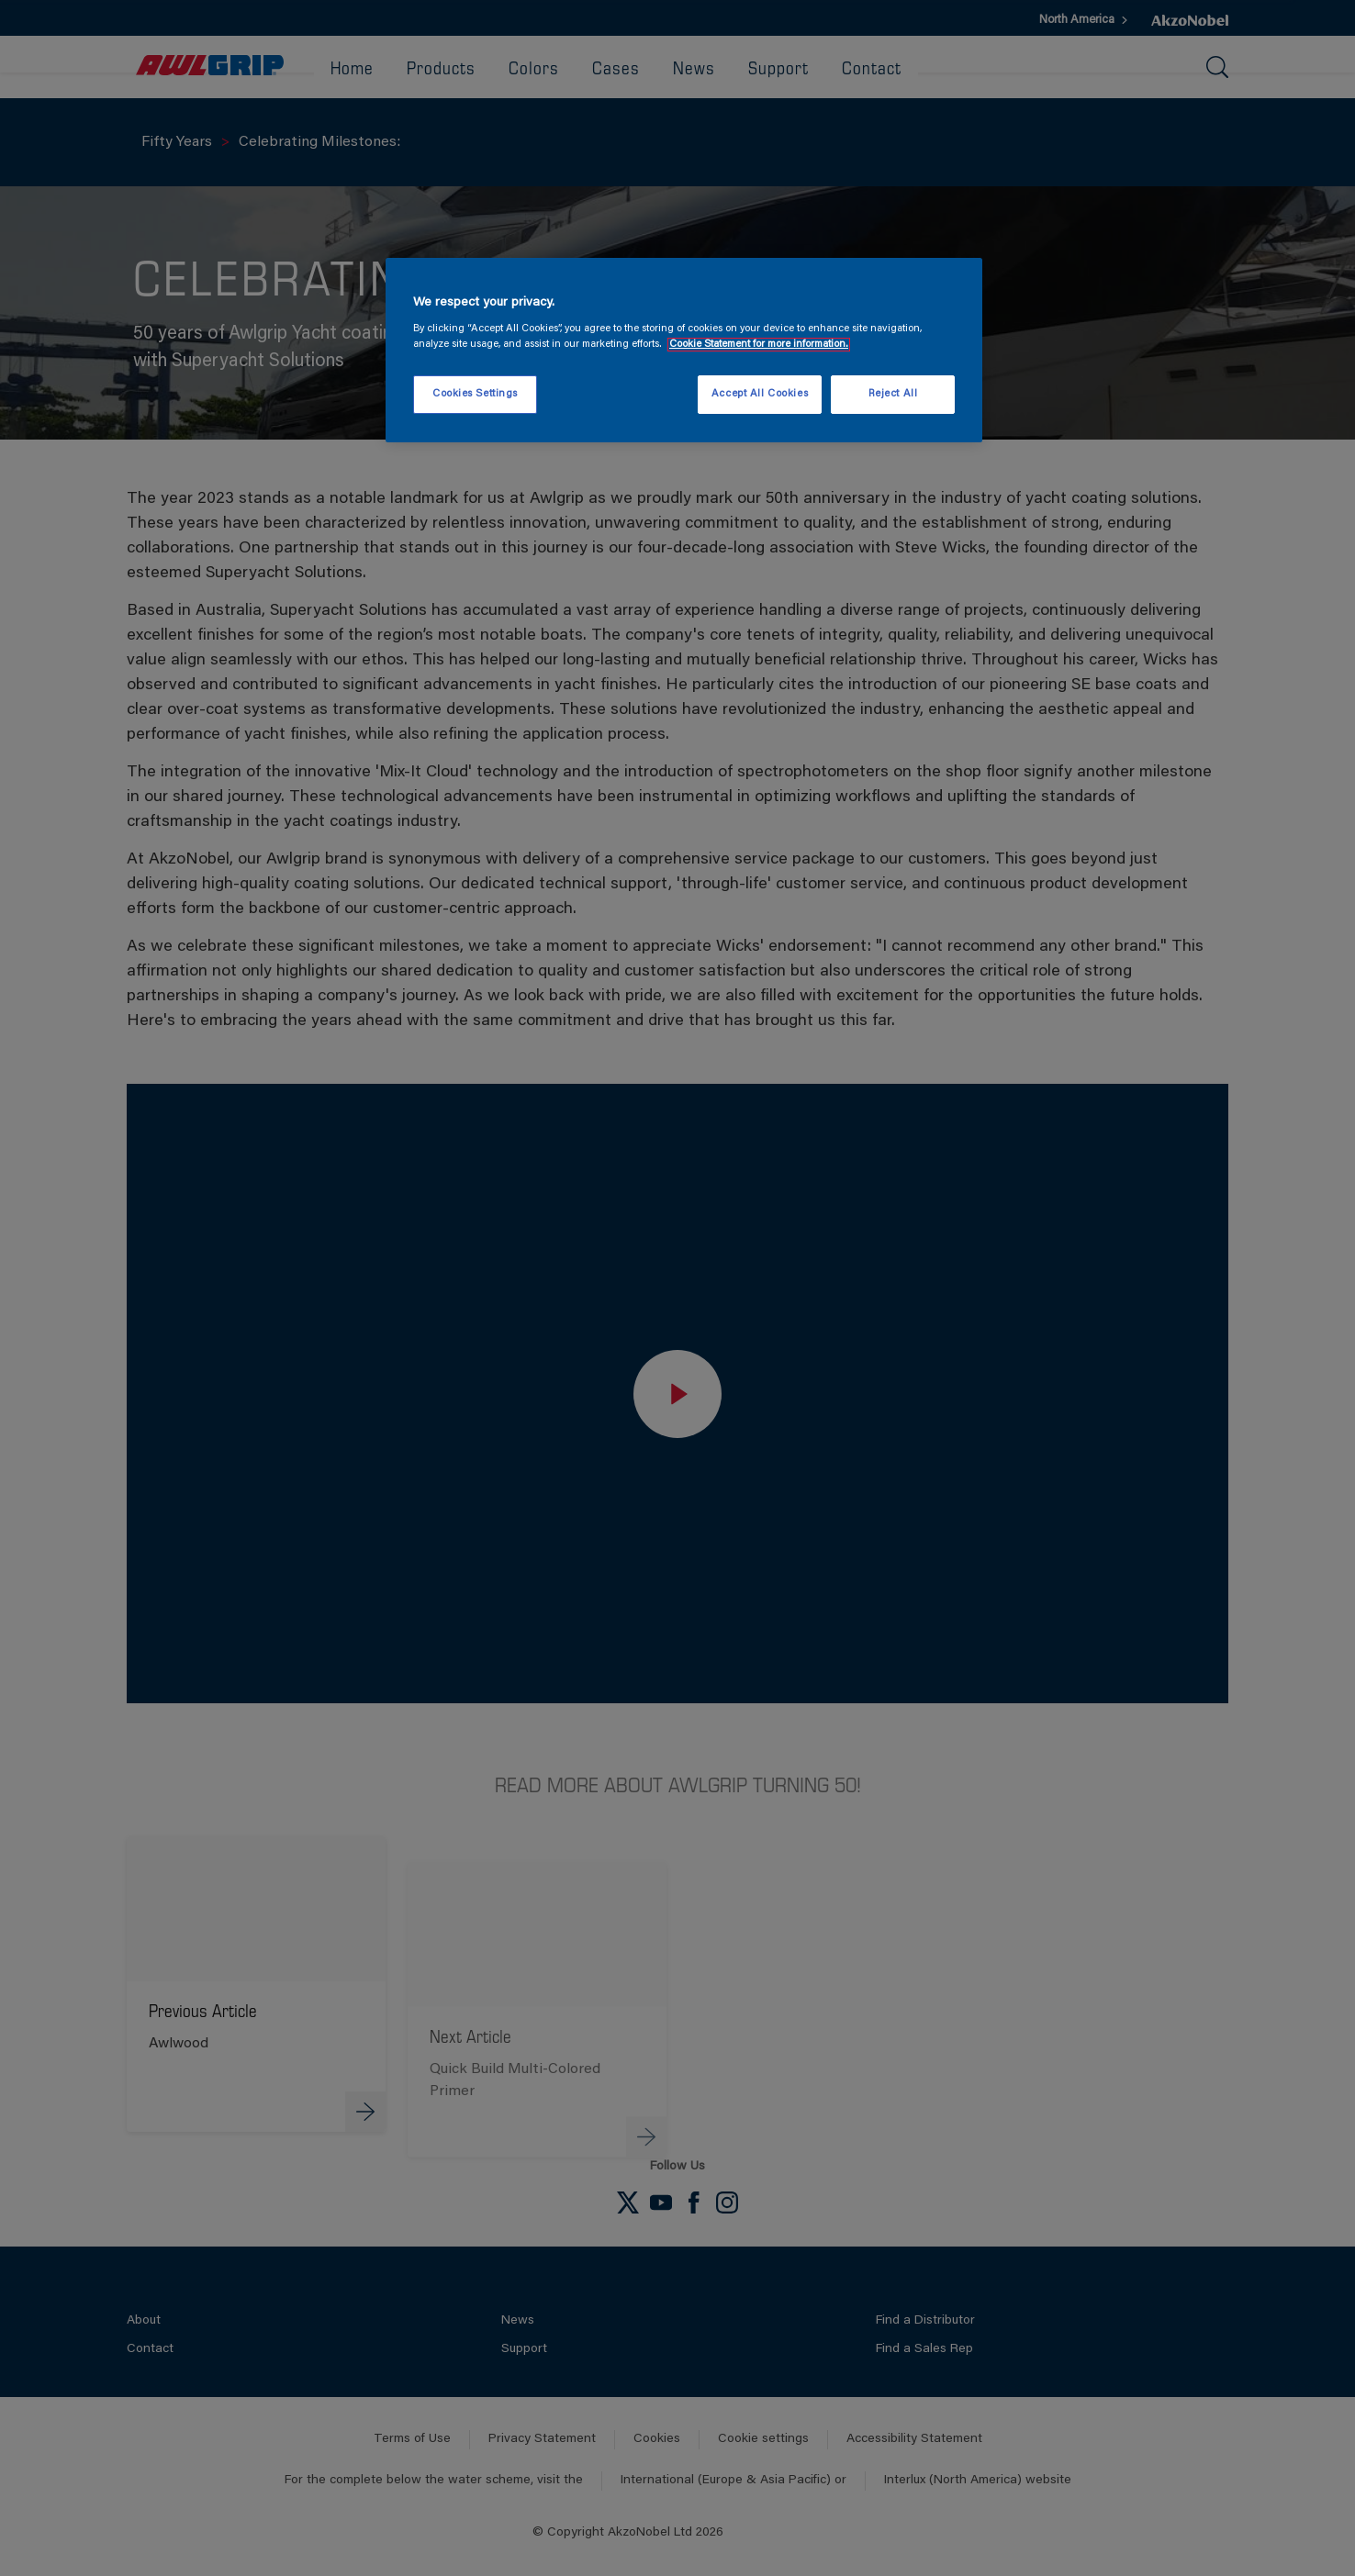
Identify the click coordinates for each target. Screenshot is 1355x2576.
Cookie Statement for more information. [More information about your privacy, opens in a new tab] (758, 345)
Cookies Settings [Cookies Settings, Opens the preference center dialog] (475, 394)
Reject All (893, 394)
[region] (684, 350)
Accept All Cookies (759, 394)
